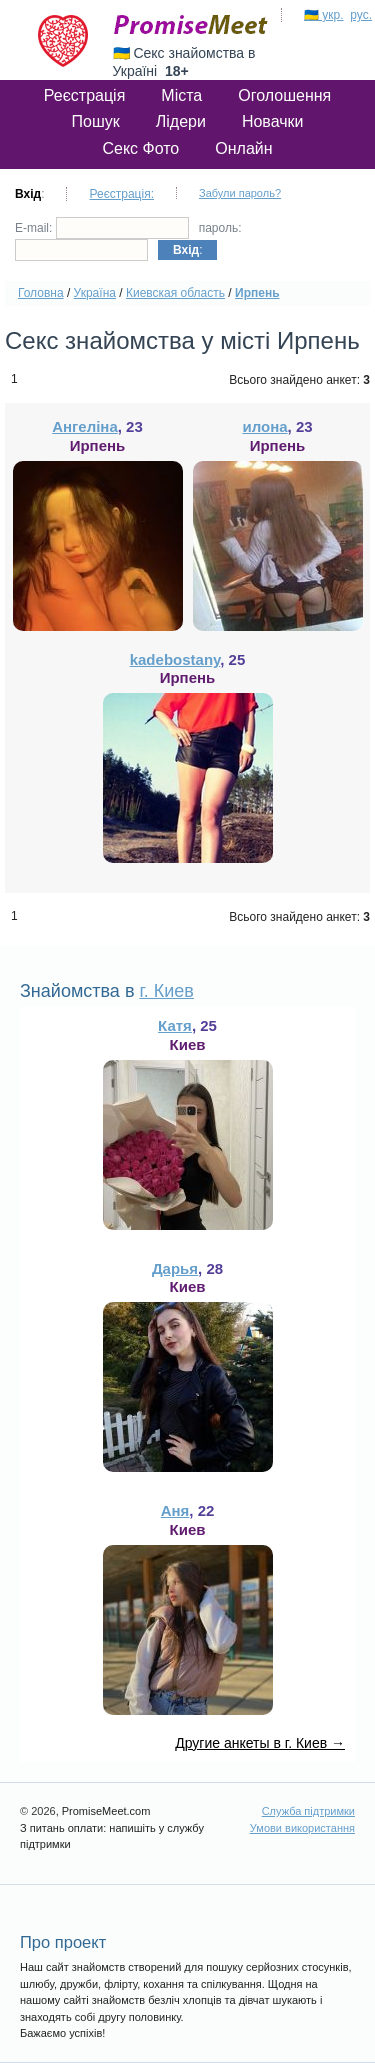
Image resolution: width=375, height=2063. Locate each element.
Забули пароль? (240, 193)
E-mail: (102, 228)
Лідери (181, 121)
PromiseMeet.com (191, 25)
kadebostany (175, 659)
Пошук (96, 121)
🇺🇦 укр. (324, 15)
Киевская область (175, 293)
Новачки (273, 121)
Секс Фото (140, 148)
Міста (181, 95)
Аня (175, 1510)
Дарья (175, 1268)
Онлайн (243, 148)
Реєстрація (85, 95)
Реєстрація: (121, 194)
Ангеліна (85, 426)
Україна (95, 293)
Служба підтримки (308, 1811)
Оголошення (284, 95)
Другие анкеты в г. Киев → (260, 1743)
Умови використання (302, 1828)
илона (264, 426)
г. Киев (166, 991)
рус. (361, 15)
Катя (175, 1025)
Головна (41, 293)
